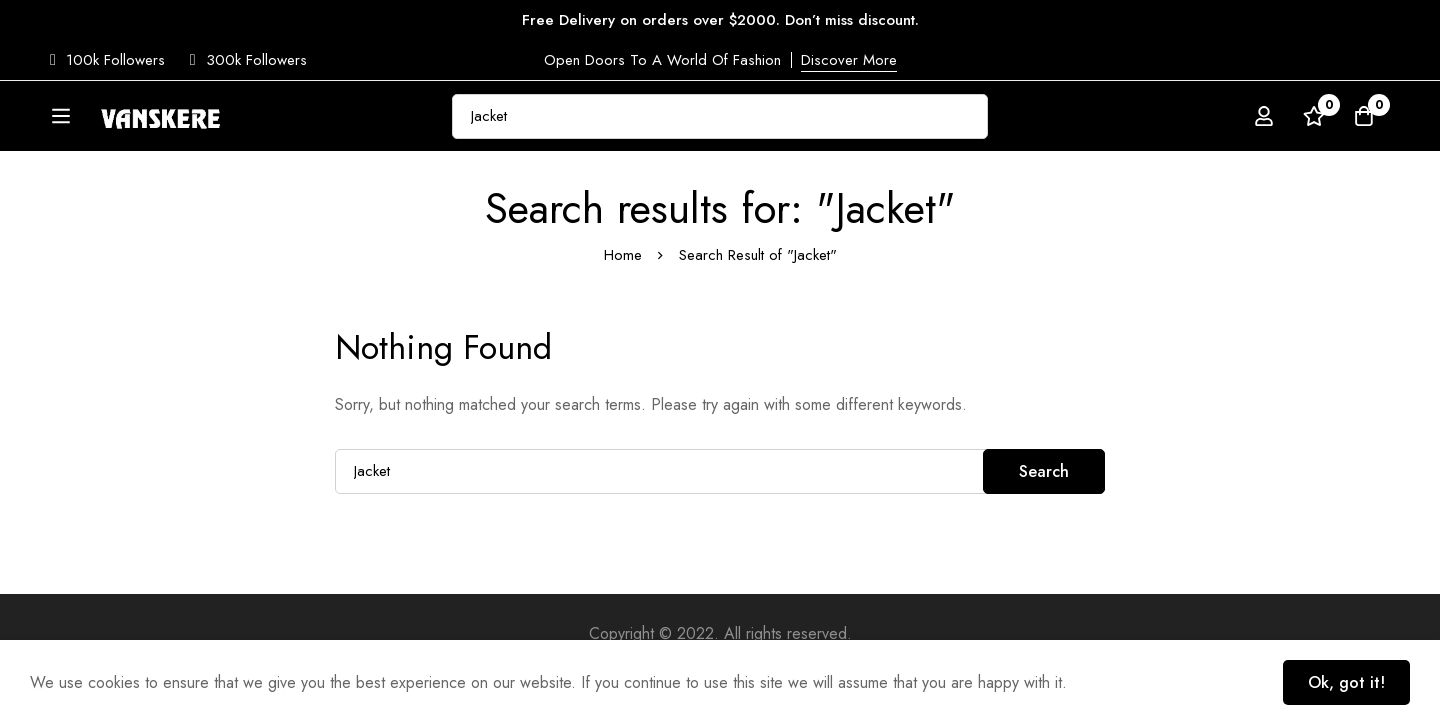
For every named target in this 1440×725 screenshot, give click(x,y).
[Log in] (1264, 119)
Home (623, 306)
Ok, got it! (1346, 682)
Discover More (849, 60)
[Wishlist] (1314, 119)
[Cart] (1364, 119)
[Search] (1019, 118)
